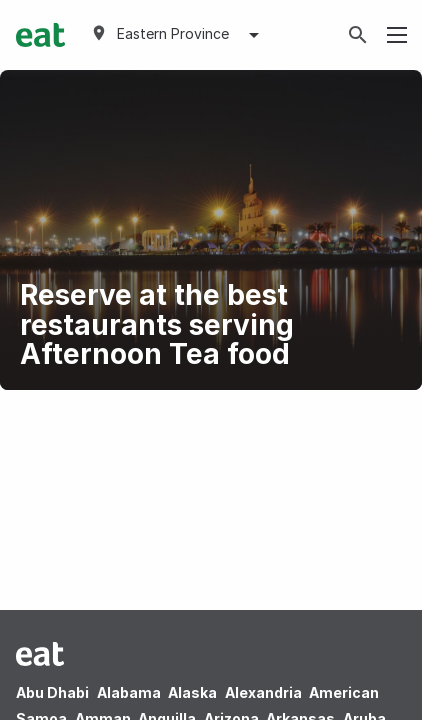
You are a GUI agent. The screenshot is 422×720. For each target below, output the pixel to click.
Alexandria (263, 692)
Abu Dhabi (52, 692)
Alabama (129, 692)
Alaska (192, 692)
